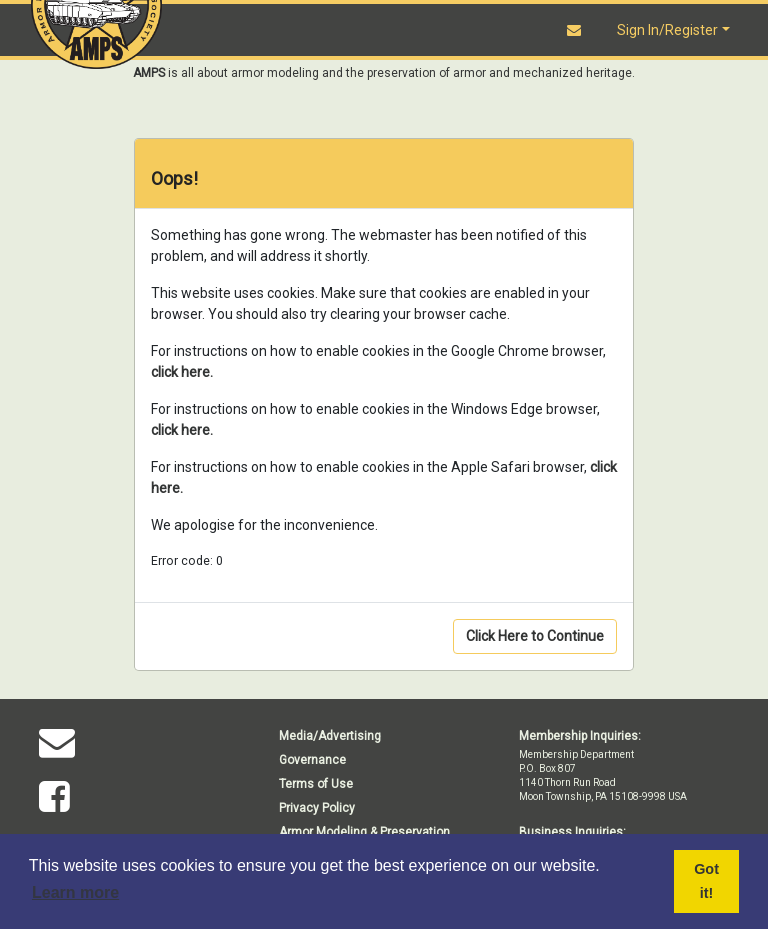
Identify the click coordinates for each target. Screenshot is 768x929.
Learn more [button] (75, 892)
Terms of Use (316, 784)
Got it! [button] (706, 881)
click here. (182, 372)
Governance (312, 760)
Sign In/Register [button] (667, 30)
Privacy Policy (317, 808)
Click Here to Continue (535, 636)
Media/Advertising (330, 736)
